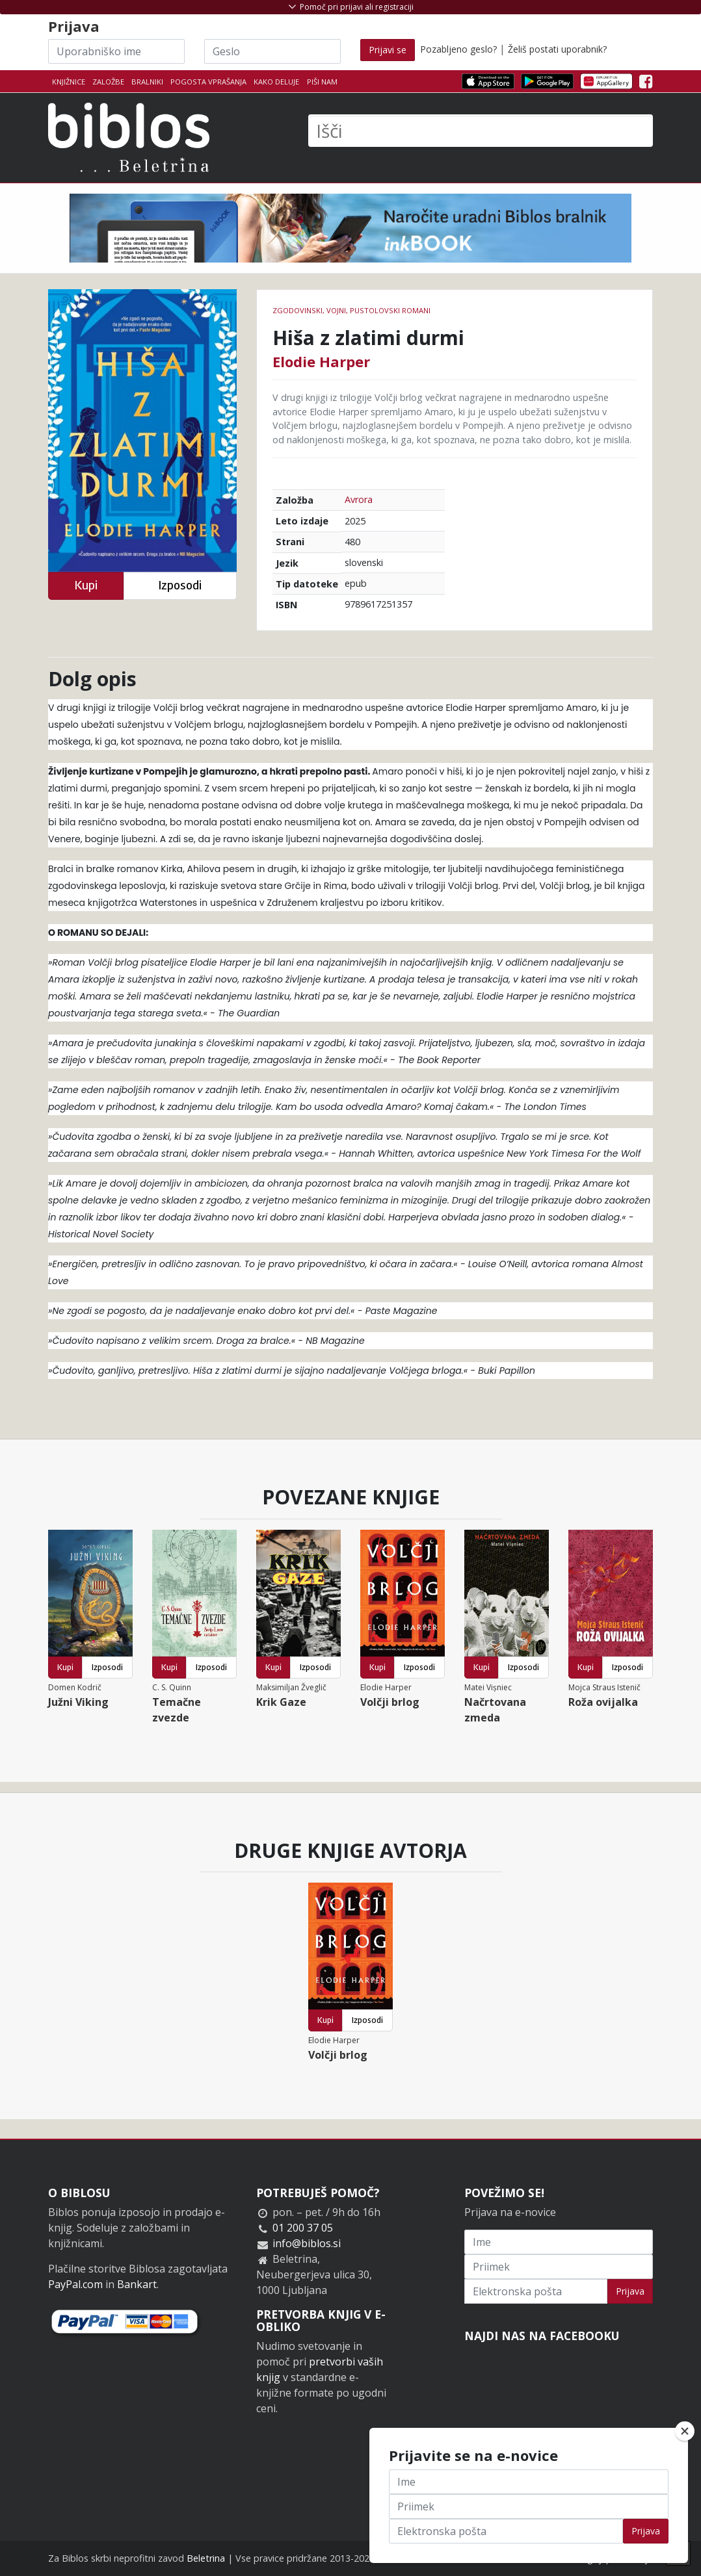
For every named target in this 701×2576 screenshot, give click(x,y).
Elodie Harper (321, 361)
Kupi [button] (86, 585)
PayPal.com (75, 2284)
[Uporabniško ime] (116, 51)
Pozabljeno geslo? (458, 49)
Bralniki (147, 81)
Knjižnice (68, 81)
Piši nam (322, 81)
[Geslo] (272, 51)
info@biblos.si (306, 2243)
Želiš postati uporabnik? (557, 49)
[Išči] (480, 130)
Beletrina (206, 2558)
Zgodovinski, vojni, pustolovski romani (351, 310)
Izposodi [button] (180, 585)
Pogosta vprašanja (208, 81)
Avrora (359, 499)
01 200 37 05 (302, 2228)
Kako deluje (276, 81)
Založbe (108, 81)
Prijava (630, 2291)
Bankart (137, 2284)
